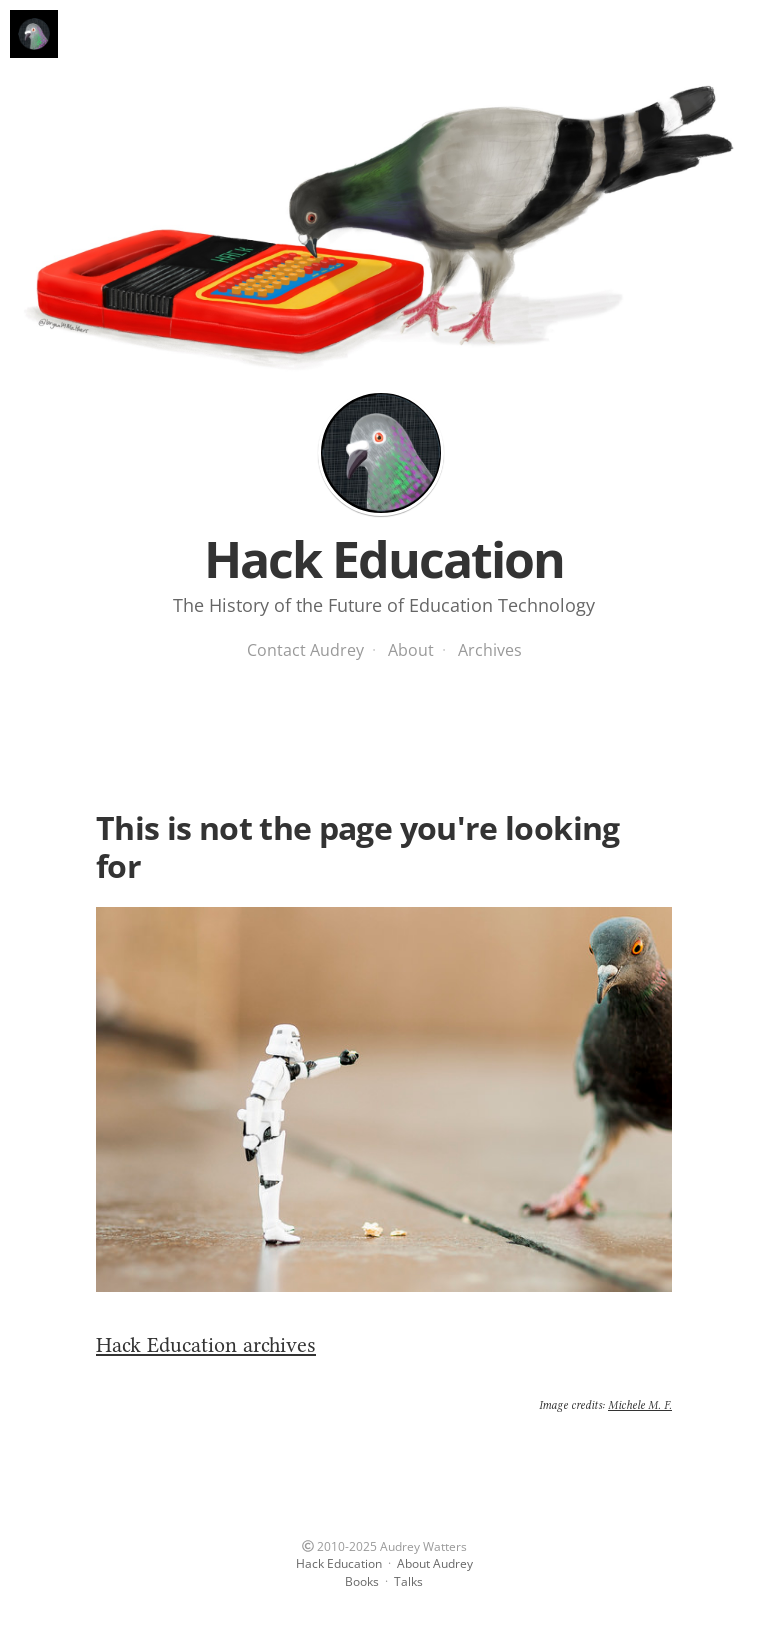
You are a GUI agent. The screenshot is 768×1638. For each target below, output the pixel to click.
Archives (490, 650)
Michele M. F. (640, 1405)
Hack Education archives (206, 1344)
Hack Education (381, 453)
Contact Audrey (305, 650)
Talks (408, 1581)
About (411, 650)
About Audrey (435, 1563)
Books (362, 1581)
